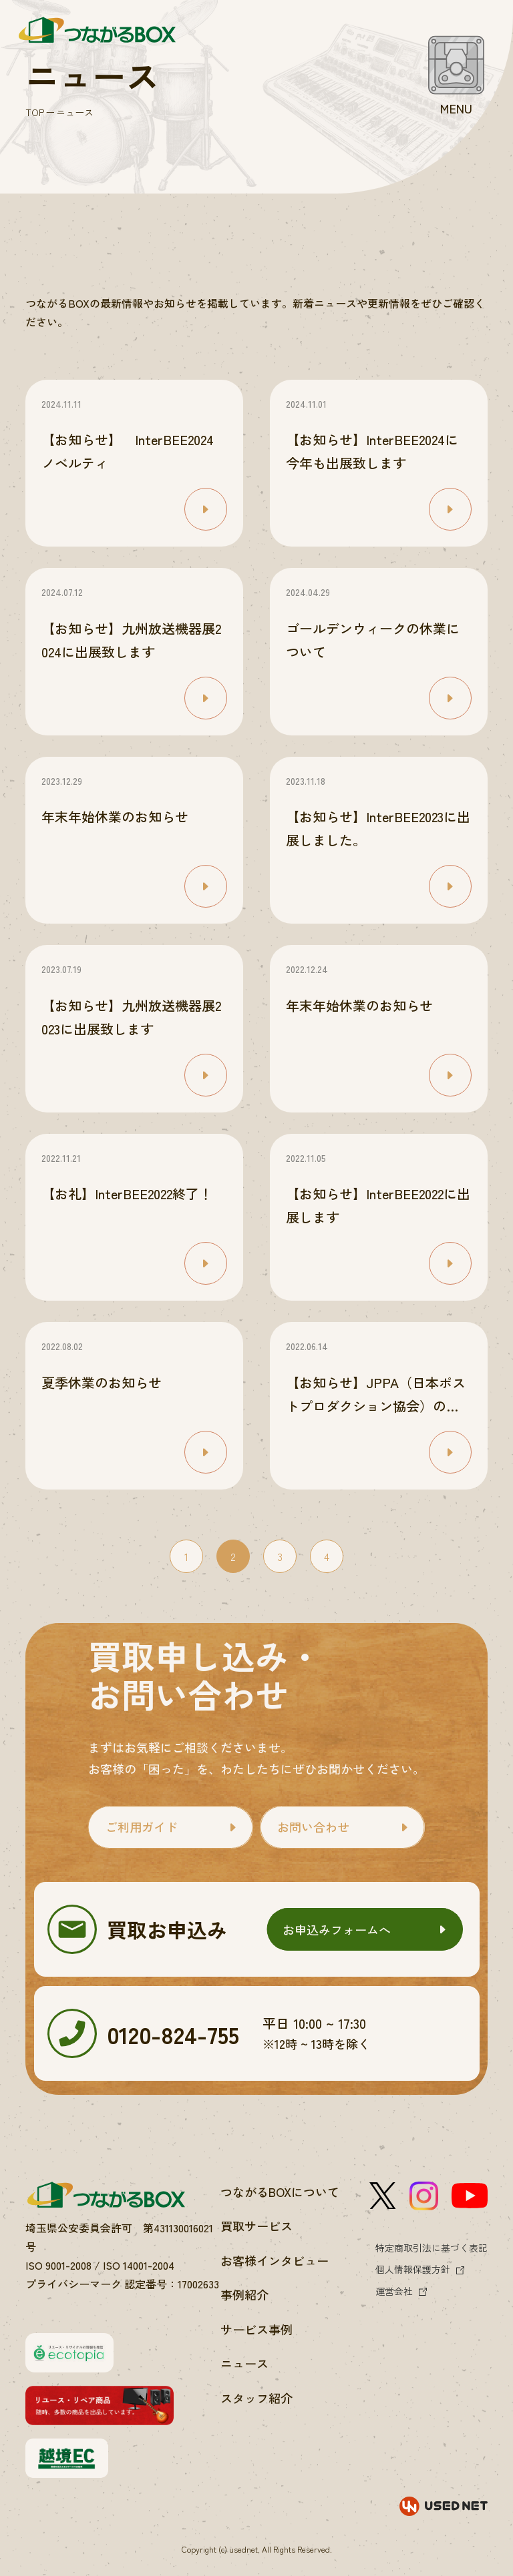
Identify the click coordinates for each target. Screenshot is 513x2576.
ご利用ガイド (142, 1826)
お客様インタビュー (274, 2260)
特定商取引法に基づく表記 (431, 2247)
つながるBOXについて (279, 2191)
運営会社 (394, 2291)
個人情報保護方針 (412, 2269)
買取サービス (256, 2225)
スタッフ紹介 (256, 2397)
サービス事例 (256, 2329)
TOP (34, 112)
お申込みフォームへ (337, 1929)
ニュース (244, 2363)
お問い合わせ (313, 1826)
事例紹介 (244, 2294)
